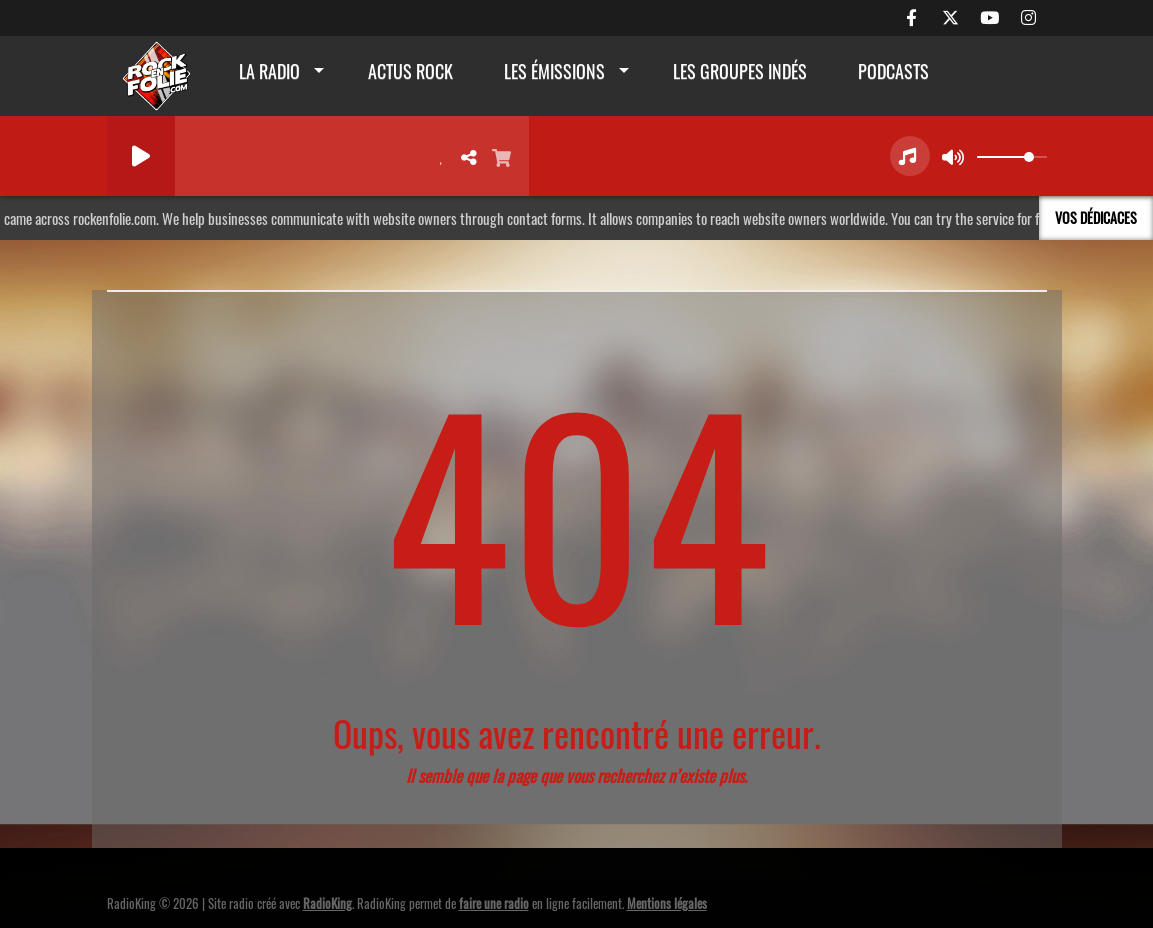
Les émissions (554, 71)
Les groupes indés (740, 71)
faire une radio (494, 903)
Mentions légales (667, 903)
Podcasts (893, 71)
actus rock (410, 71)
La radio (269, 71)
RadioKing (327, 903)
